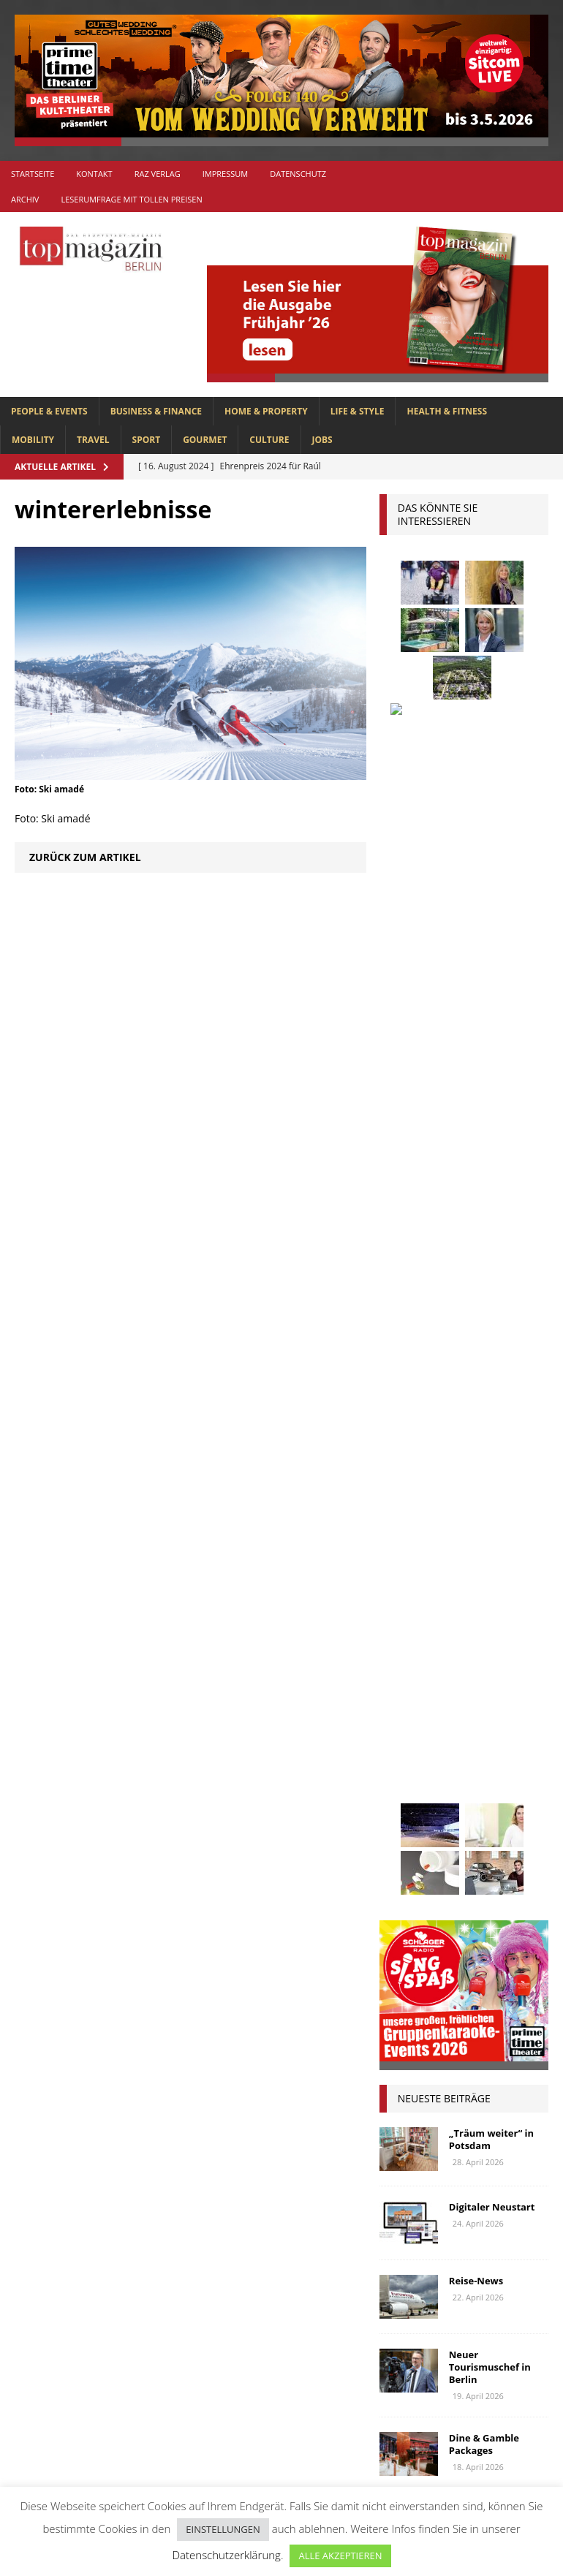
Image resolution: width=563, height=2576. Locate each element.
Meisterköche (420, 1785)
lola (470, 1758)
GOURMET (205, 439)
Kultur (404, 1703)
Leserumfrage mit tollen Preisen (131, 199)
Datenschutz (298, 173)
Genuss (485, 1594)
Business (459, 1513)
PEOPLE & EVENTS (49, 411)
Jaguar (471, 1676)
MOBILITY (33, 439)
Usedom (406, 1975)
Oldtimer (409, 1839)
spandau (459, 1894)
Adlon (402, 1459)
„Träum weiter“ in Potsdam (491, 1039)
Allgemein (219, 2259)
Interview (410, 1676)
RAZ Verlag (158, 173)
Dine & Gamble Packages (484, 1344)
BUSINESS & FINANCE (156, 411)
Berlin (402, 1513)
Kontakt (94, 173)
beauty (492, 1486)
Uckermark (414, 1948)
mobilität (411, 1812)
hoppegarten (419, 1649)
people (520, 1839)
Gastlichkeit (417, 1594)
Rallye (403, 1866)
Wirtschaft (473, 1975)
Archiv (25, 199)
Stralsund (476, 1921)
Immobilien (499, 1649)
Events (403, 1567)
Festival (459, 1567)
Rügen (402, 1894)
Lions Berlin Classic (436, 1730)
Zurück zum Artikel (85, 857)
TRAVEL (93, 439)
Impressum (225, 173)
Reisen (520, 1866)
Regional (461, 1866)
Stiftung (408, 1921)
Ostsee (468, 1839)
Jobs (322, 439)
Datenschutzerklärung (226, 2554)
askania (515, 1459)
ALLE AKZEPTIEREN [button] (340, 2555)
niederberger (488, 1812)
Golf (474, 1622)
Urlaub (479, 1948)
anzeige (457, 1459)
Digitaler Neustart (492, 1106)
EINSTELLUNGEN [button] (223, 2529)
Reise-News (476, 1180)
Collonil (409, 1540)
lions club (413, 1758)
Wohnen (407, 2002)
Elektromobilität (494, 1540)
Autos (401, 1486)
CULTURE (269, 439)
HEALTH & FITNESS (447, 411)
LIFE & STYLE (357, 411)
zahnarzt (471, 2002)
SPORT (146, 439)
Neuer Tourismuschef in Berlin (490, 1267)
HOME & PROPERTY (266, 411)
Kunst (456, 1703)
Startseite (32, 173)
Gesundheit (415, 1622)
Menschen (499, 1785)
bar (445, 1486)
